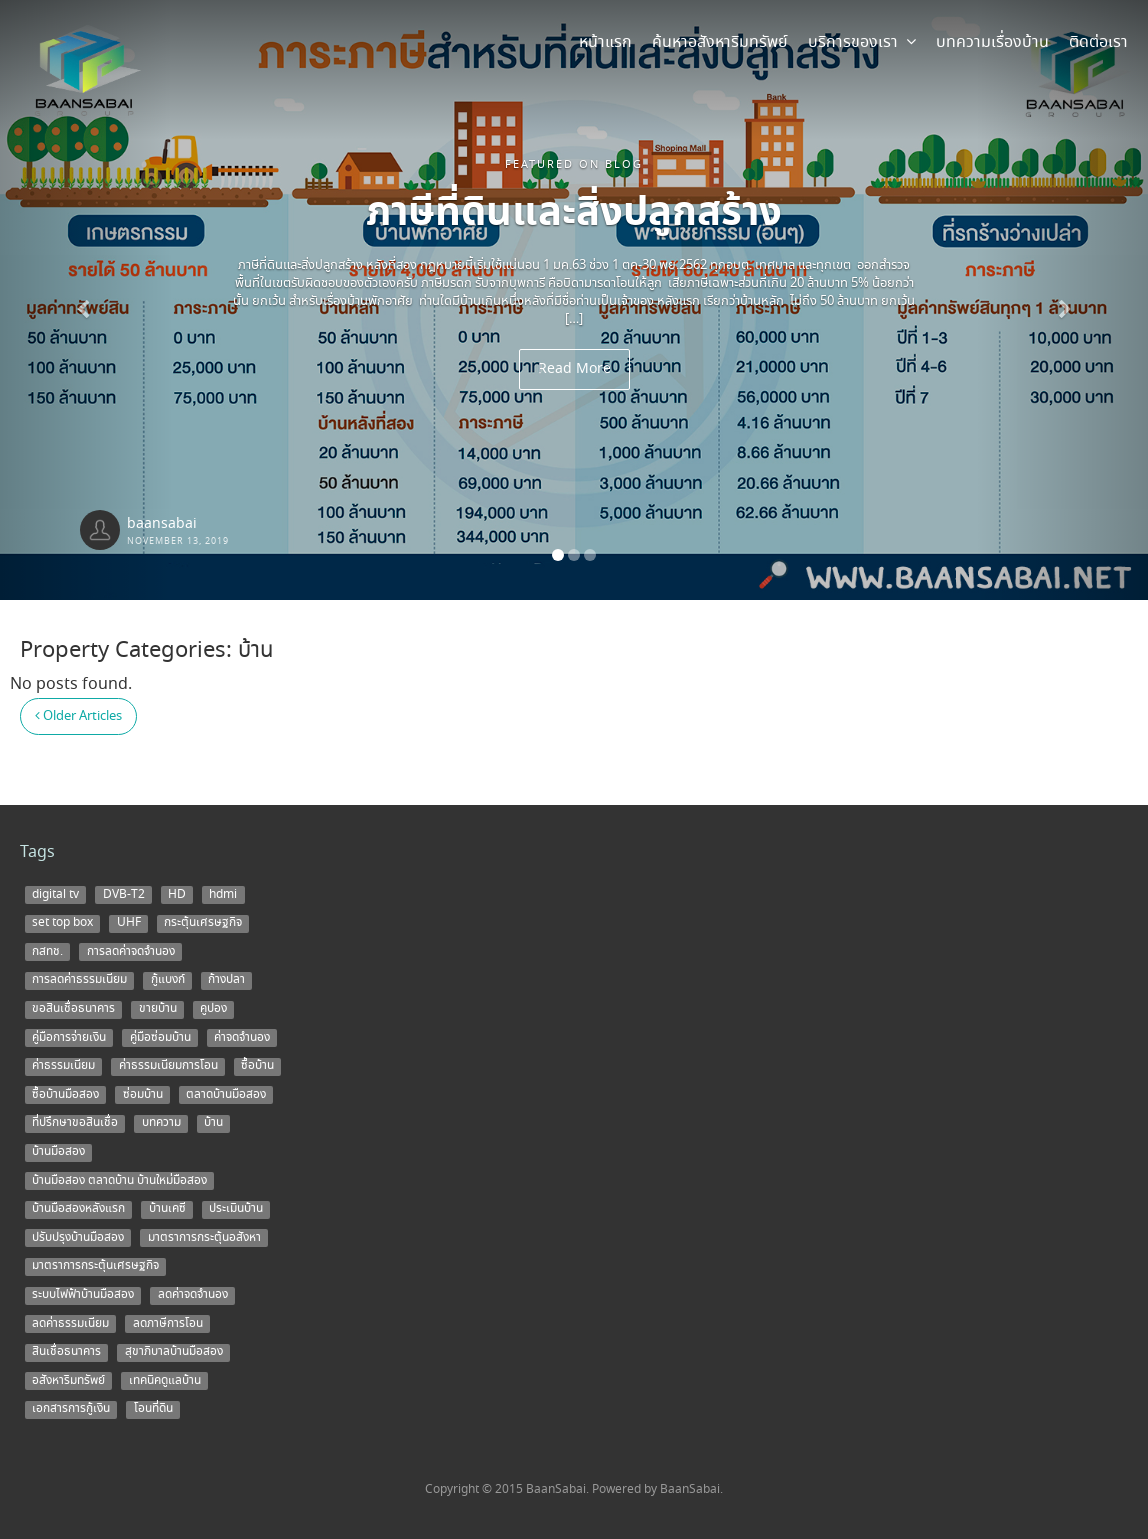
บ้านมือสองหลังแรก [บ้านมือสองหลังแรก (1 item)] (78, 1209)
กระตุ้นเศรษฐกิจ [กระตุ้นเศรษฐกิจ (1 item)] (203, 923)
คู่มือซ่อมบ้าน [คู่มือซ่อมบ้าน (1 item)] (160, 1037)
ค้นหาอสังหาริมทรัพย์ (720, 42)
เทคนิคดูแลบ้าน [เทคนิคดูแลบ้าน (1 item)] (165, 1380)
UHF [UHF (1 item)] (129, 923)
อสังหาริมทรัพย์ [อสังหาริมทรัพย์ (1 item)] (68, 1380)
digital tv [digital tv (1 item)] (55, 894)
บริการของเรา (862, 42)
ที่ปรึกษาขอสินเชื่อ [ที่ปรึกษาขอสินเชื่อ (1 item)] (75, 1123)
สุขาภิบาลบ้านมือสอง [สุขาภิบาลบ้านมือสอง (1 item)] (174, 1352)
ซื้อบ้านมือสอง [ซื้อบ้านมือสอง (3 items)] (65, 1094)
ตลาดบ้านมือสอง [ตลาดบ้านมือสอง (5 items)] (226, 1094)
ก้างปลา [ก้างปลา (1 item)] (226, 980)
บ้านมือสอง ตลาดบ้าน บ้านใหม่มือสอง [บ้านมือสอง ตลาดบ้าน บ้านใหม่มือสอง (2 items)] (119, 1180)
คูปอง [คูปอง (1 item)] (213, 1009)
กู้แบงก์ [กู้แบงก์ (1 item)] (168, 980)
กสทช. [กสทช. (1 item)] (47, 951)
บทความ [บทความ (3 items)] (161, 1123)
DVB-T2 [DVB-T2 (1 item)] (124, 894)
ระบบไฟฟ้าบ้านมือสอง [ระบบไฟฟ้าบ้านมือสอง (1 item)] (83, 1295)
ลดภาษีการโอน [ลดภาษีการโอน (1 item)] (168, 1323)
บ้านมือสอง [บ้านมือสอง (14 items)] (58, 1152)
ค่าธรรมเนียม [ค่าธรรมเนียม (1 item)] (63, 1066)
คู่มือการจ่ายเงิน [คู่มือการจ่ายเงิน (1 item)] (69, 1037)
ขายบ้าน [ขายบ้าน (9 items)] (158, 1009)
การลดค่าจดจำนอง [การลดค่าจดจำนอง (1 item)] (131, 951)
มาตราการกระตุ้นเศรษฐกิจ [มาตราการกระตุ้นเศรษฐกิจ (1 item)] (95, 1266)
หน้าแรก (605, 42)
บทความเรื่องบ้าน (992, 42)
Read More (574, 369)
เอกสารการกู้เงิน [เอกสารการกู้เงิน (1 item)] (71, 1409)
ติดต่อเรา (1098, 42)
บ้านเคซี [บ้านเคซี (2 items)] (167, 1209)
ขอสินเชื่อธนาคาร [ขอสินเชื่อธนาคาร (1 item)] (73, 1009)
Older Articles (78, 716)
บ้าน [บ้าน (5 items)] (213, 1123)
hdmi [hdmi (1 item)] (223, 894)
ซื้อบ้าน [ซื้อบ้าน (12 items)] (257, 1066)
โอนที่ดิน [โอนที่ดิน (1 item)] (153, 1409)
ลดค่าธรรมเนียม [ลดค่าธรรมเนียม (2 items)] (70, 1323)
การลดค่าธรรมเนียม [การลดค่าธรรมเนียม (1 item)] (79, 980)
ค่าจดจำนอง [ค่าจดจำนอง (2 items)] (242, 1037)
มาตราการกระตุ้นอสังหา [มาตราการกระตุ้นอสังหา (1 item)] (204, 1237)
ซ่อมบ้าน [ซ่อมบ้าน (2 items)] (143, 1094)
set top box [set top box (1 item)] (62, 923)
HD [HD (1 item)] (177, 894)
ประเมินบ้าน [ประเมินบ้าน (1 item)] (236, 1209)
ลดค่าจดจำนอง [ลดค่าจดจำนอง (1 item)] (193, 1295)
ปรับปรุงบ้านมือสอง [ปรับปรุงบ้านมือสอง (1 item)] (78, 1237)
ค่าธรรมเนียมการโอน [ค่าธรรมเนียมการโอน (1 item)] (168, 1066)
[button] (86, 300)
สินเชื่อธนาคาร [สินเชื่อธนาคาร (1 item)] (66, 1352)
